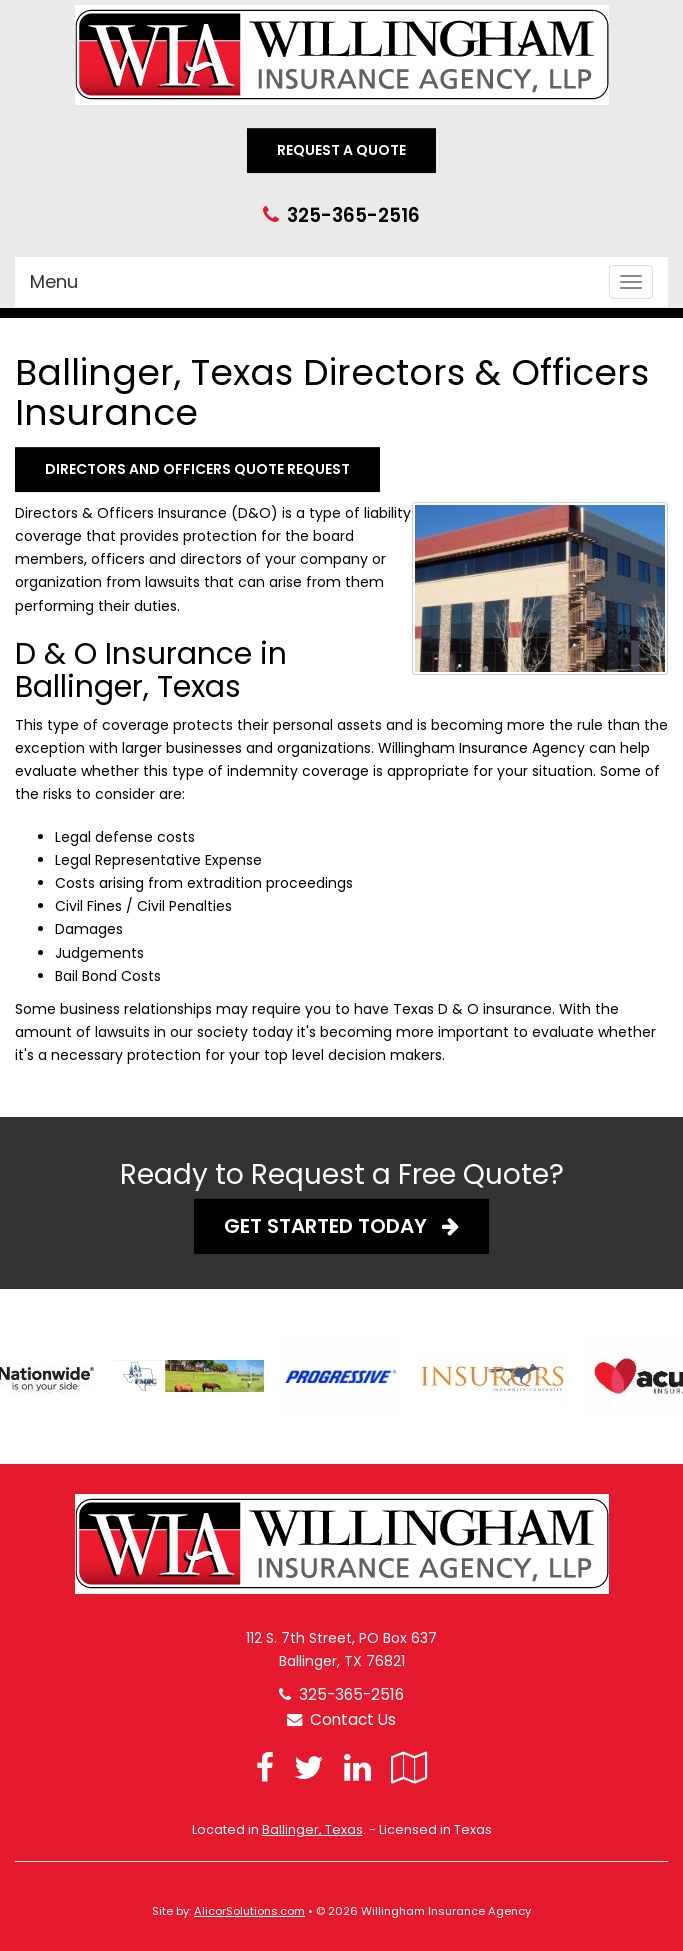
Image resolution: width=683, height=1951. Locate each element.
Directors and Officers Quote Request (197, 469)
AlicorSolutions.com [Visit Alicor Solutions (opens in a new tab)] (249, 1911)
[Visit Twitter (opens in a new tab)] (309, 1767)
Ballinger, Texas (312, 1829)
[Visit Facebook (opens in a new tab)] (265, 1767)
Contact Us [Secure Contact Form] (341, 1719)
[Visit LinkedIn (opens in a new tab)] (357, 1767)
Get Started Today (341, 1226)
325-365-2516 (353, 215)
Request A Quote (341, 150)
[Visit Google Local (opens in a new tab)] (409, 1767)
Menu (54, 281)
